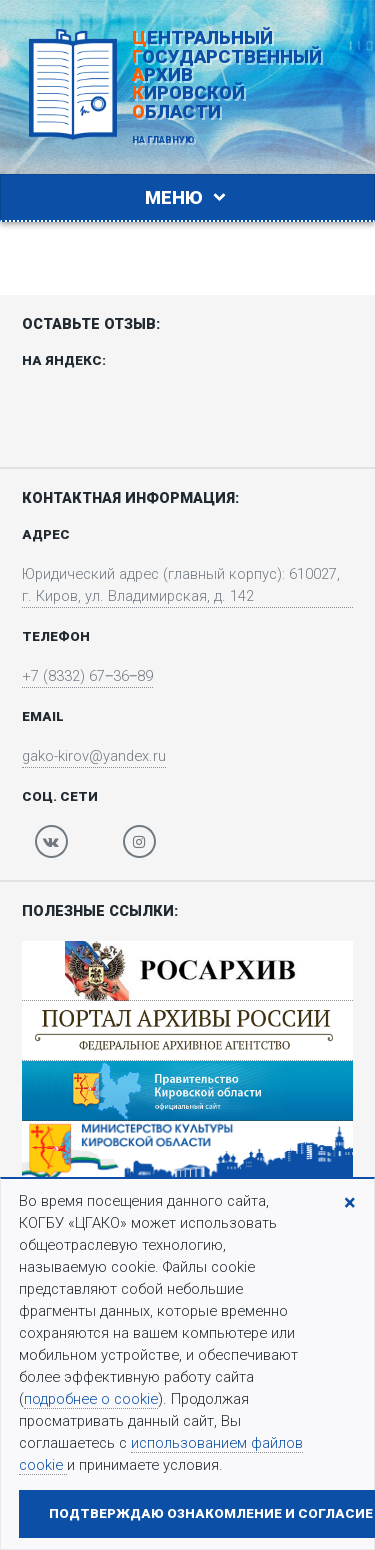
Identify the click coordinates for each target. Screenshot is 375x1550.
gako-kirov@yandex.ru (94, 756)
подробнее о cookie (91, 1399)
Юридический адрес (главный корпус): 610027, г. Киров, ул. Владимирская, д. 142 (181, 585)
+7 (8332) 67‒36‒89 (87, 676)
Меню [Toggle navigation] (188, 197)
